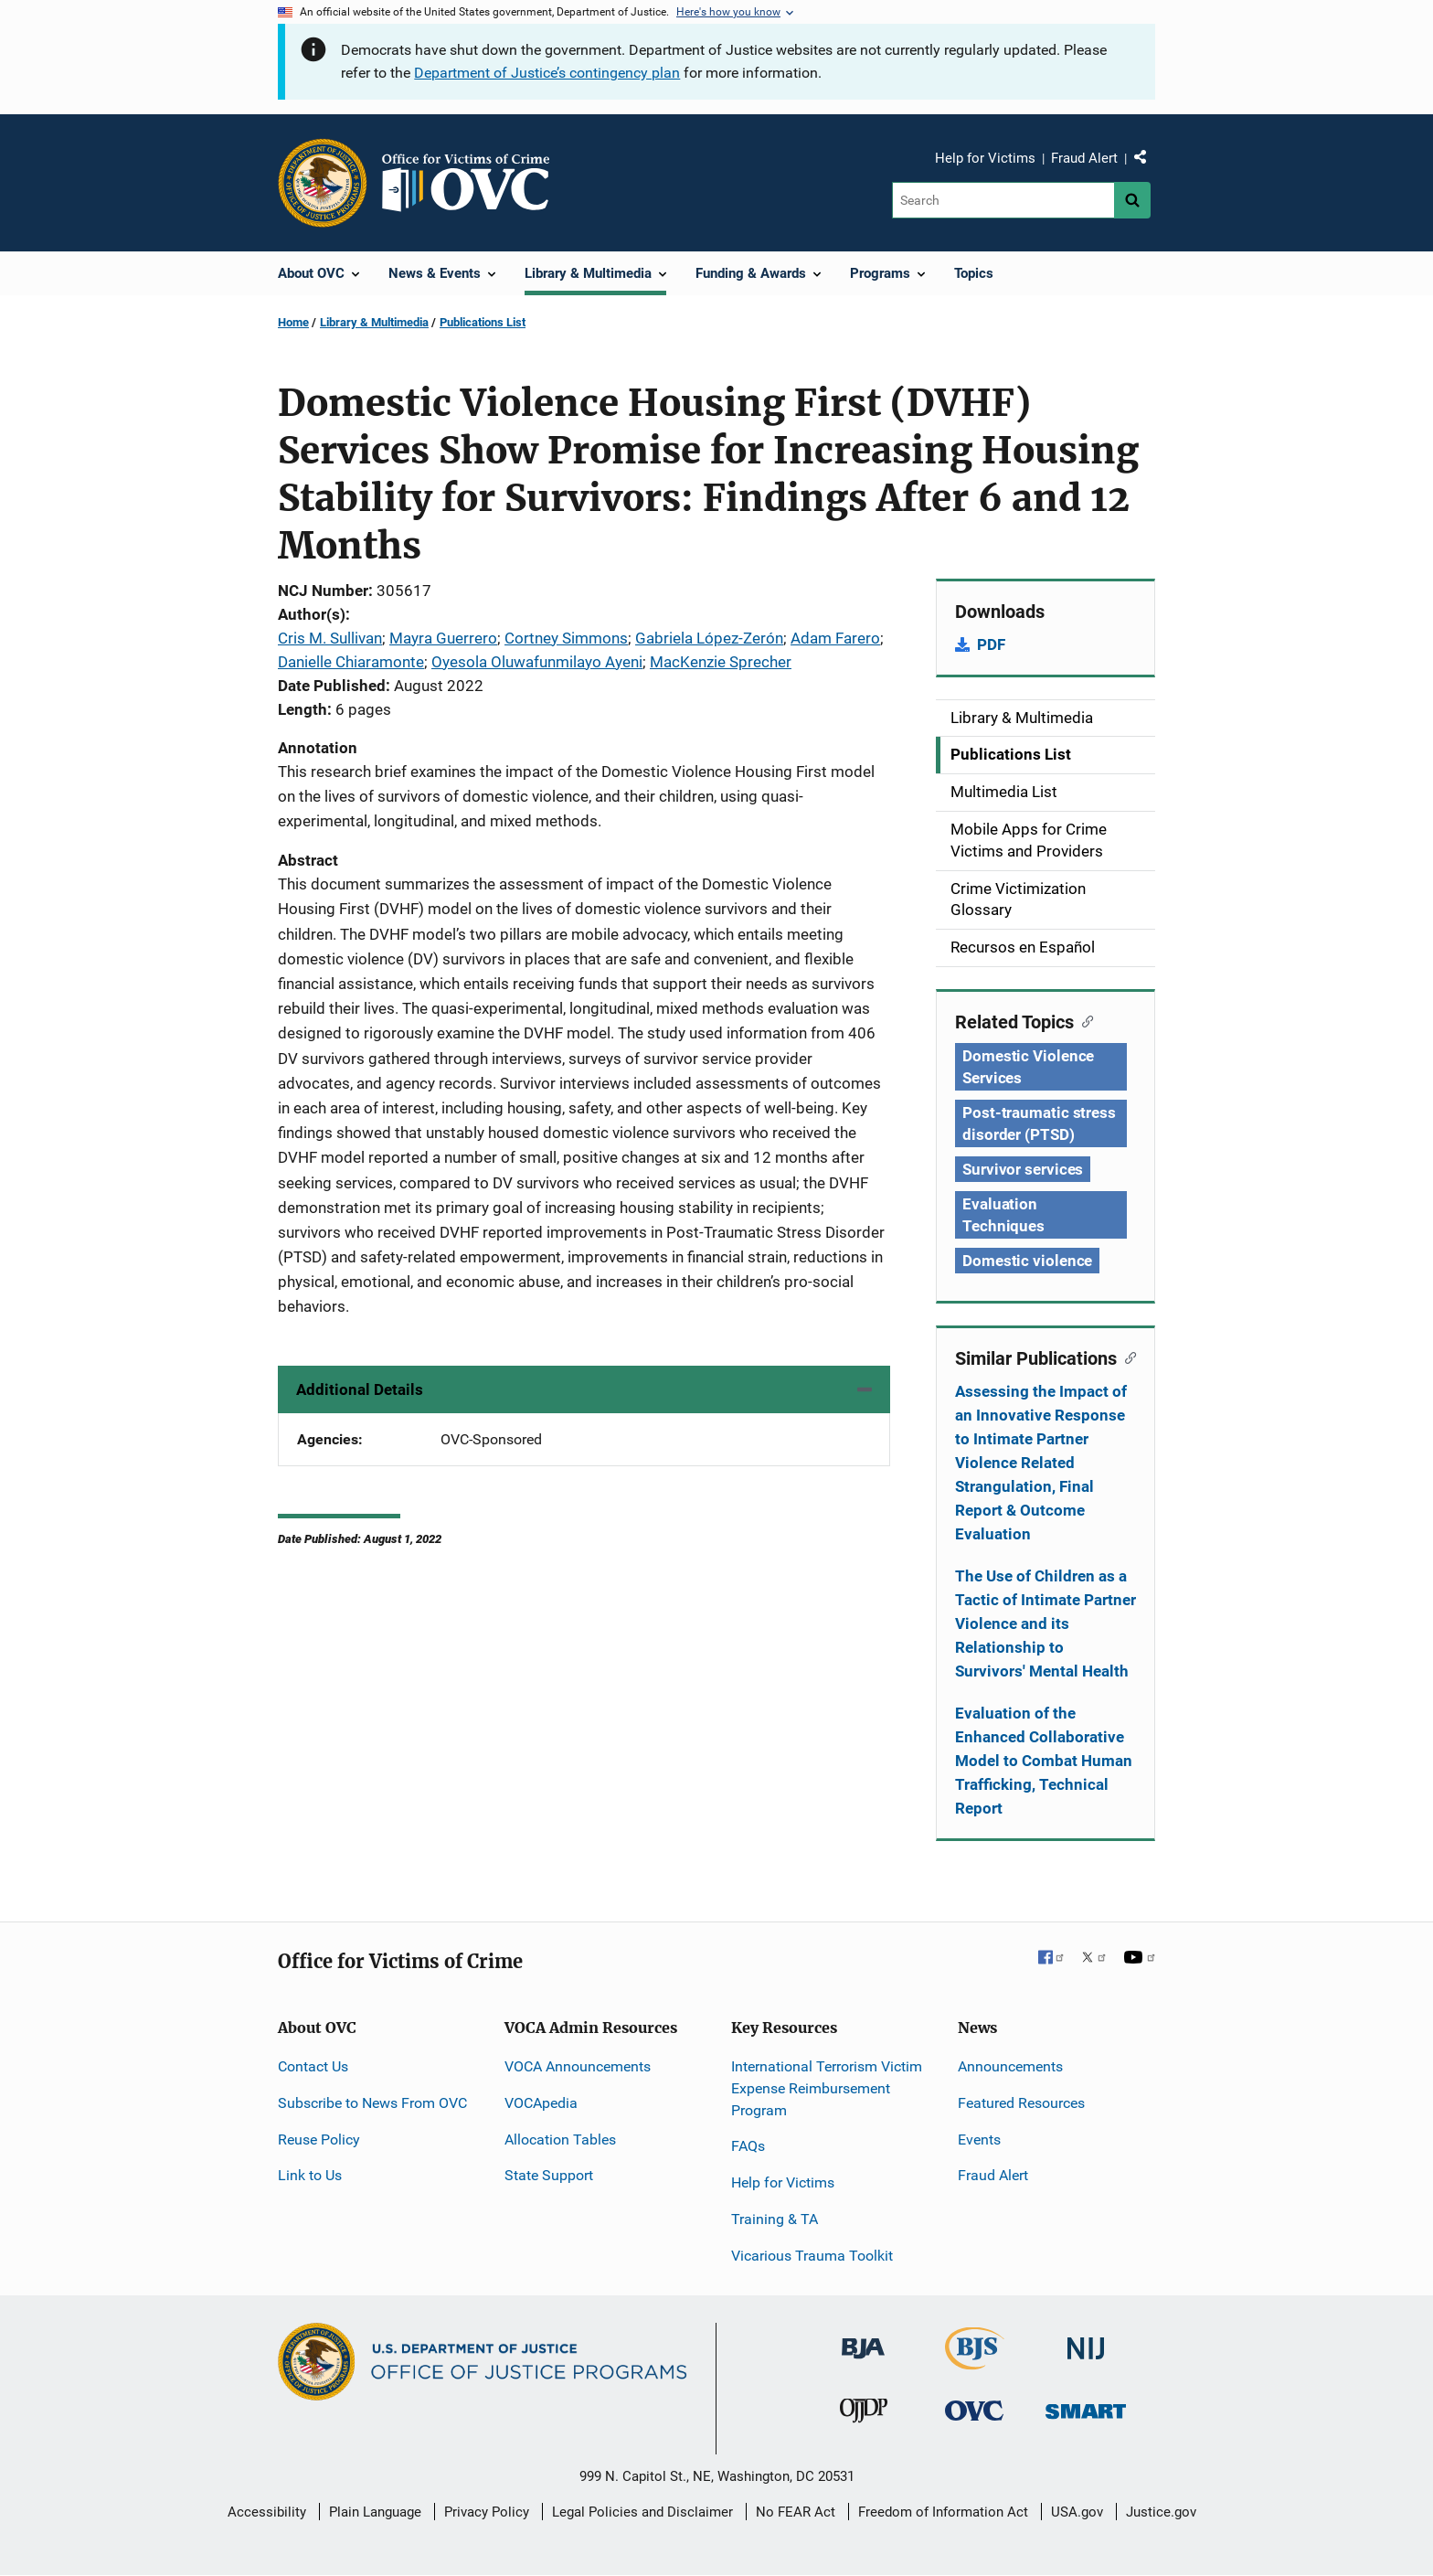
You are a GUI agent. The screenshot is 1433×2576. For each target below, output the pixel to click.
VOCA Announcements (577, 2066)
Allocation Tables (560, 2139)
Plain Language (375, 2512)
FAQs (748, 2146)
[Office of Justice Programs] (322, 183)
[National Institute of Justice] (1085, 2339)
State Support (548, 2175)
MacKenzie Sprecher (720, 662)
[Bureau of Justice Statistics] (974, 2360)
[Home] (473, 183)
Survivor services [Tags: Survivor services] (1022, 1169)
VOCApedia (541, 2103)
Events (979, 2139)
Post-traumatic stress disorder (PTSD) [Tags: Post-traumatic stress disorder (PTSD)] (1039, 1123)
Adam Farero (835, 638)
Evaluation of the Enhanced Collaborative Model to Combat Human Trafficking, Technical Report (1043, 1760)
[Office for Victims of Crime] (974, 2410)
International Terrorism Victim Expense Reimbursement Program (826, 2088)
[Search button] (1132, 200)
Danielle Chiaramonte (351, 662)
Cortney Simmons (566, 638)
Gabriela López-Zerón (709, 638)
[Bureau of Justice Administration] (863, 2338)
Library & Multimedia (374, 322)
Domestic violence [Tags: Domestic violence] (1027, 1260)
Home (293, 322)
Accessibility (267, 2512)
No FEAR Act (795, 2512)
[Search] (1003, 200)
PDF (991, 644)
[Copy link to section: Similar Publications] (1126, 1356)
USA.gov (1077, 2512)
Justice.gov (1161, 2512)
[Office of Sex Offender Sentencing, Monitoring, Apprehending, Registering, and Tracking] (1086, 2406)
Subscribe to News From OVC (372, 2103)
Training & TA (774, 2219)
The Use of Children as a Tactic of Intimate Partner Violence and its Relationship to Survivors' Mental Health (1045, 1623)
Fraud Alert (1084, 158)
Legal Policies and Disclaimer (642, 2512)
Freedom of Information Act (943, 2512)
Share (1147, 161)
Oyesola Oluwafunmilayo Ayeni (536, 662)
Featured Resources (1021, 2103)
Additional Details (359, 1389)
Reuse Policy (319, 2139)
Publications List (482, 322)
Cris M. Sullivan (330, 638)
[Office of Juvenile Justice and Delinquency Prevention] (863, 2414)
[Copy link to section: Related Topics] (1083, 1020)
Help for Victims (985, 158)
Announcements (1010, 2066)
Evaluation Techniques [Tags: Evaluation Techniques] (1003, 1215)
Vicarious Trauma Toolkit (812, 2255)
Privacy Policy (486, 2512)
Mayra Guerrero (443, 638)
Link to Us (310, 2175)
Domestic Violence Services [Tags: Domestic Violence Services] (1028, 1067)
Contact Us (313, 2066)
